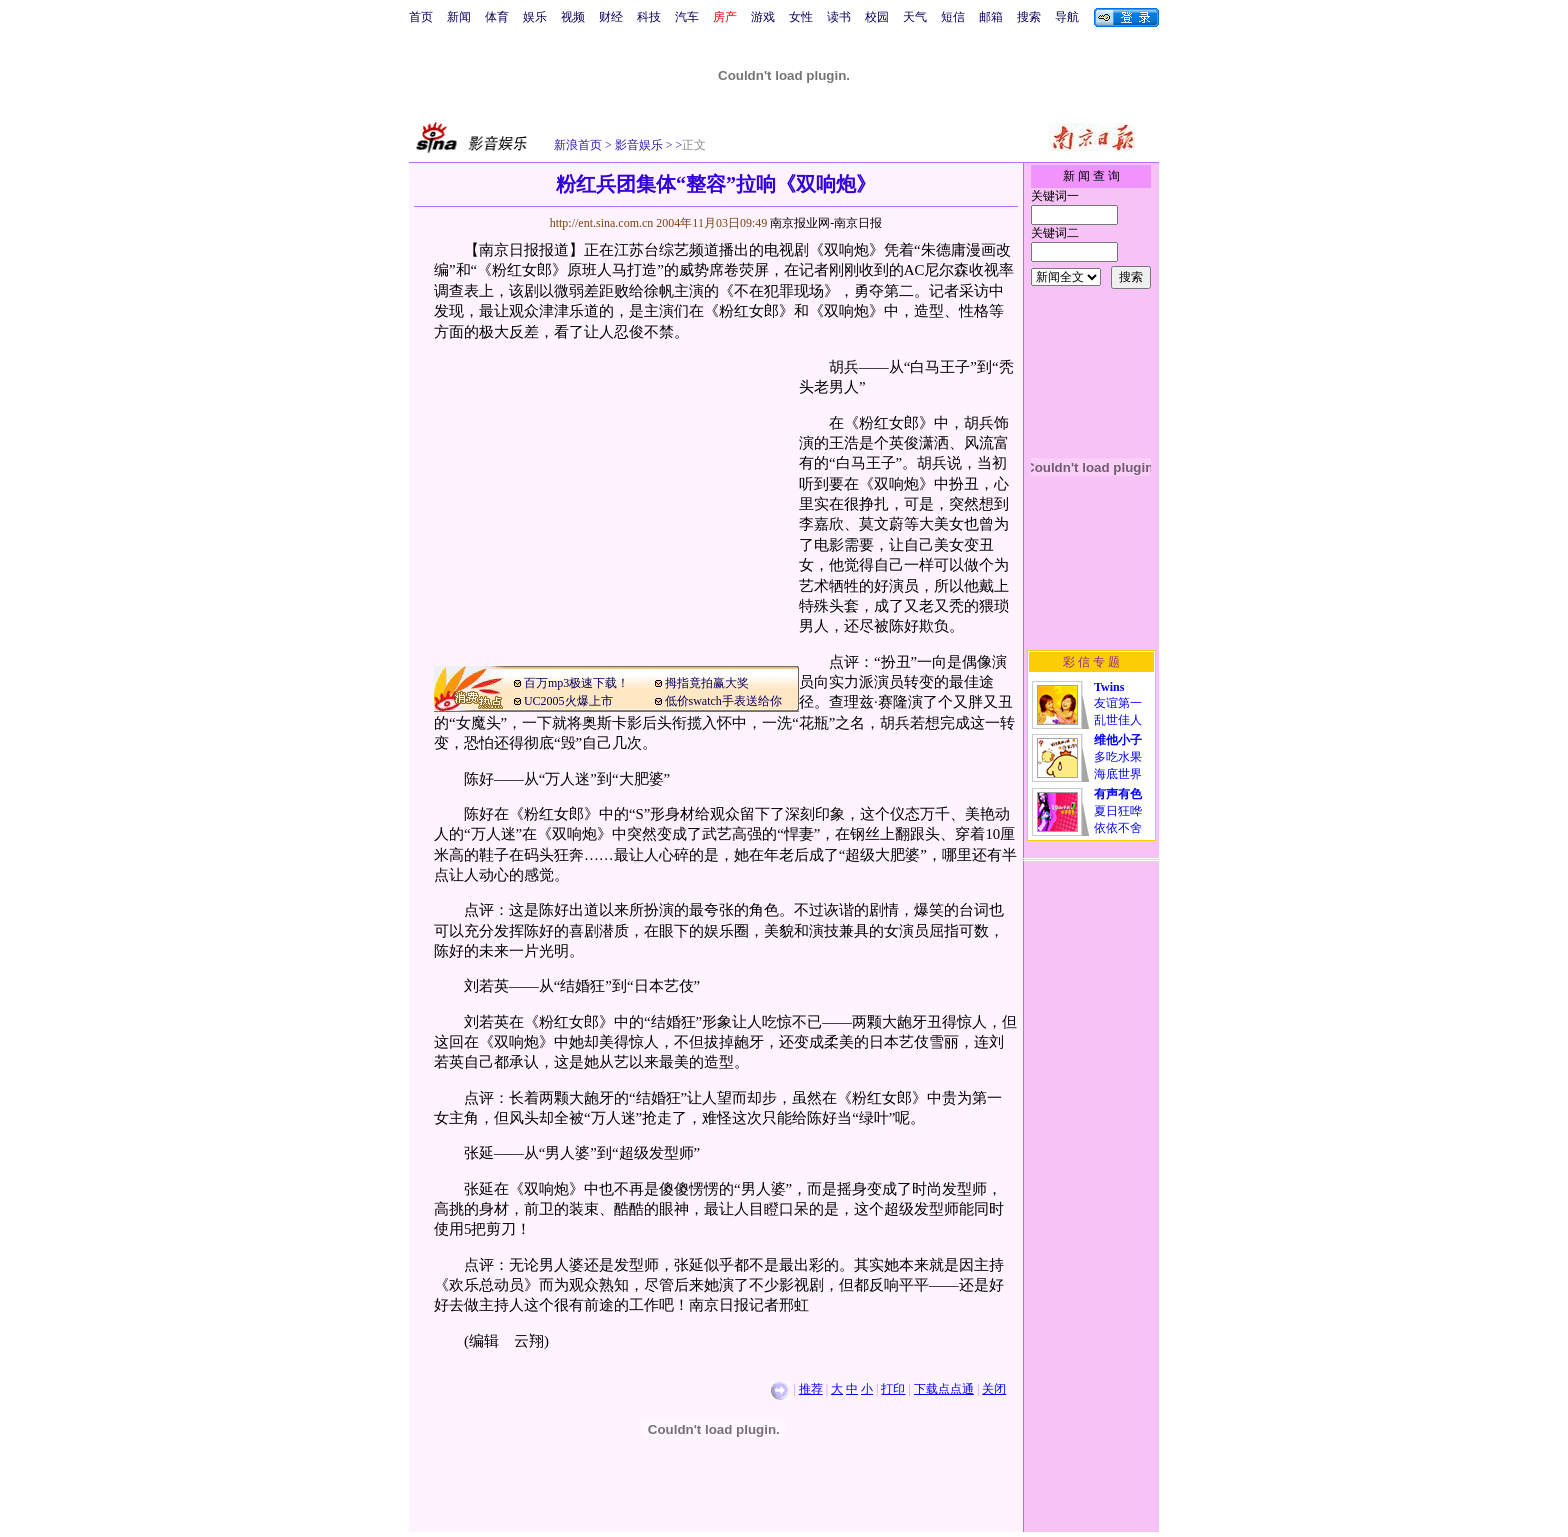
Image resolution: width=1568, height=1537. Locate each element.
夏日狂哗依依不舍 (1118, 811)
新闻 (459, 17)
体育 (497, 17)
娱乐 (535, 17)
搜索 (1029, 17)
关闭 (994, 1389)
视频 (573, 17)
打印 (893, 1389)
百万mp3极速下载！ (576, 683)
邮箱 (991, 17)
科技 (649, 17)
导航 (1067, 17)
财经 (611, 17)
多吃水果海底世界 (1118, 757)
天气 (915, 17)
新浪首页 (578, 145)
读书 (839, 17)
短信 (953, 17)
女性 (801, 17)
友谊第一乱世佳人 (1118, 703)
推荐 (811, 1389)
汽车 (687, 17)
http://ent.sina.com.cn (603, 223)
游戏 (763, 17)
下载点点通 (944, 1389)
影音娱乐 (639, 145)
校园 (877, 17)
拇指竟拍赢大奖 (707, 683)
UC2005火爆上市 (568, 701)
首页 (421, 17)
